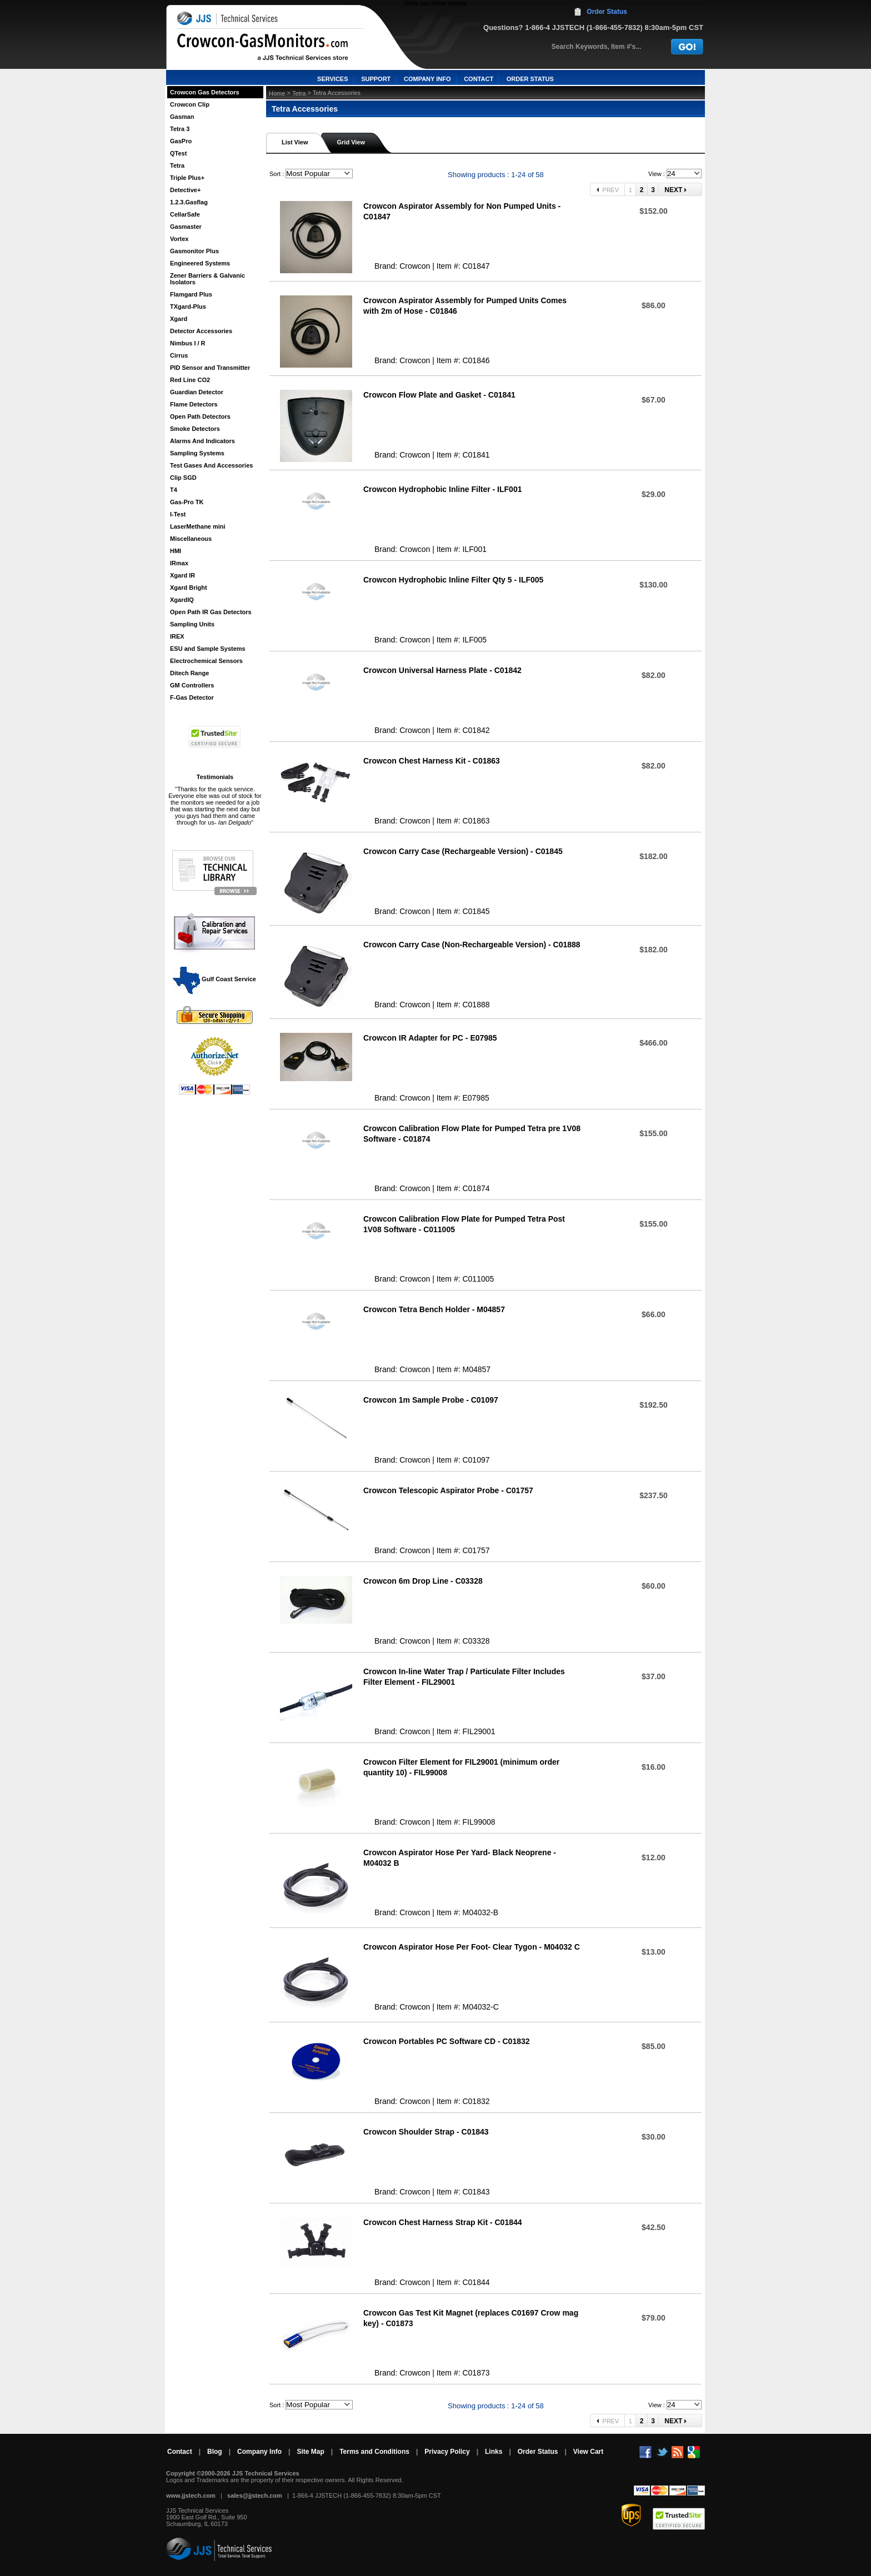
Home (277, 93)
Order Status (607, 12)
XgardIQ (182, 599)
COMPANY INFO (427, 79)
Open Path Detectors (200, 416)
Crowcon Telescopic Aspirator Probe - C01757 (448, 1490)
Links (493, 2452)
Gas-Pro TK (187, 502)
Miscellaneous (191, 538)
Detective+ (185, 190)
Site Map (310, 2452)
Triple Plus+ (187, 177)
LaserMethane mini (198, 526)
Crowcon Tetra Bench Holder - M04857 (434, 1309)
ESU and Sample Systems (208, 648)
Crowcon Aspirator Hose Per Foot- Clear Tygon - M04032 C (471, 1946)
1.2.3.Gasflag (189, 202)
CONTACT (478, 79)
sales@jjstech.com (254, 2495)
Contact (179, 2452)
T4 (173, 489)
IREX (177, 636)
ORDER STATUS (530, 79)
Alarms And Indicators (202, 441)
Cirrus (179, 355)
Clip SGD (183, 477)
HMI (175, 551)
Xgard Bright (188, 587)
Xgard (178, 318)
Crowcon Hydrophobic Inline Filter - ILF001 (442, 489)
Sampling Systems (197, 453)
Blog (214, 2452)
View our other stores (435, 3)
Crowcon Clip (189, 104)
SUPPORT (376, 79)
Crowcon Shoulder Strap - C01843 (426, 2131)
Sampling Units (192, 624)
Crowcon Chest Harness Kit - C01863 (431, 760)
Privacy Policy (446, 2452)
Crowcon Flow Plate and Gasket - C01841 (439, 394)
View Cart (588, 2452)
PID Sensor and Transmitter (210, 367)
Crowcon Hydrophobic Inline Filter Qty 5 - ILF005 (453, 579)
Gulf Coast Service (215, 979)
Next (674, 190)
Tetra (177, 165)
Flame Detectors (194, 404)
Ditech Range (189, 673)
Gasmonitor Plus (194, 251)
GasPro (181, 141)
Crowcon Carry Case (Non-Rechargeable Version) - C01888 (471, 944)
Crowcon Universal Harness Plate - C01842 (442, 670)
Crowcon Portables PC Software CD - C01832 (446, 2041)
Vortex (179, 238)
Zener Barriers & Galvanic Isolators (207, 278)
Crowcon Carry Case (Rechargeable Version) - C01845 (463, 851)
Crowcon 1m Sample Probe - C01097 (430, 1399)
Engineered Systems (200, 263)
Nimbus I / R (188, 343)
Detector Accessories (201, 331)
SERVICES (332, 79)
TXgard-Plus (188, 306)
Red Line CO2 (190, 379)
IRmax (179, 563)
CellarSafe (185, 214)
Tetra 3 (179, 128)
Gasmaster (186, 226)
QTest (178, 153)
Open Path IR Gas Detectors (211, 612)
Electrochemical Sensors (206, 660)
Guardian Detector (196, 392)
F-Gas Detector (192, 697)
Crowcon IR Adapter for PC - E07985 (430, 1037)
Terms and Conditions (374, 2452)
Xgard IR (182, 575)
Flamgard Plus (191, 294)
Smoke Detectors (195, 428)
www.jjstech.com (191, 2495)
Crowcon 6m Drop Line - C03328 (423, 1580)
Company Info (259, 2452)
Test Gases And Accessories (211, 465)
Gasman (182, 116)
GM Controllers (192, 685)
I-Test (178, 514)
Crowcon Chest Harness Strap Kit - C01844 (442, 2222)
